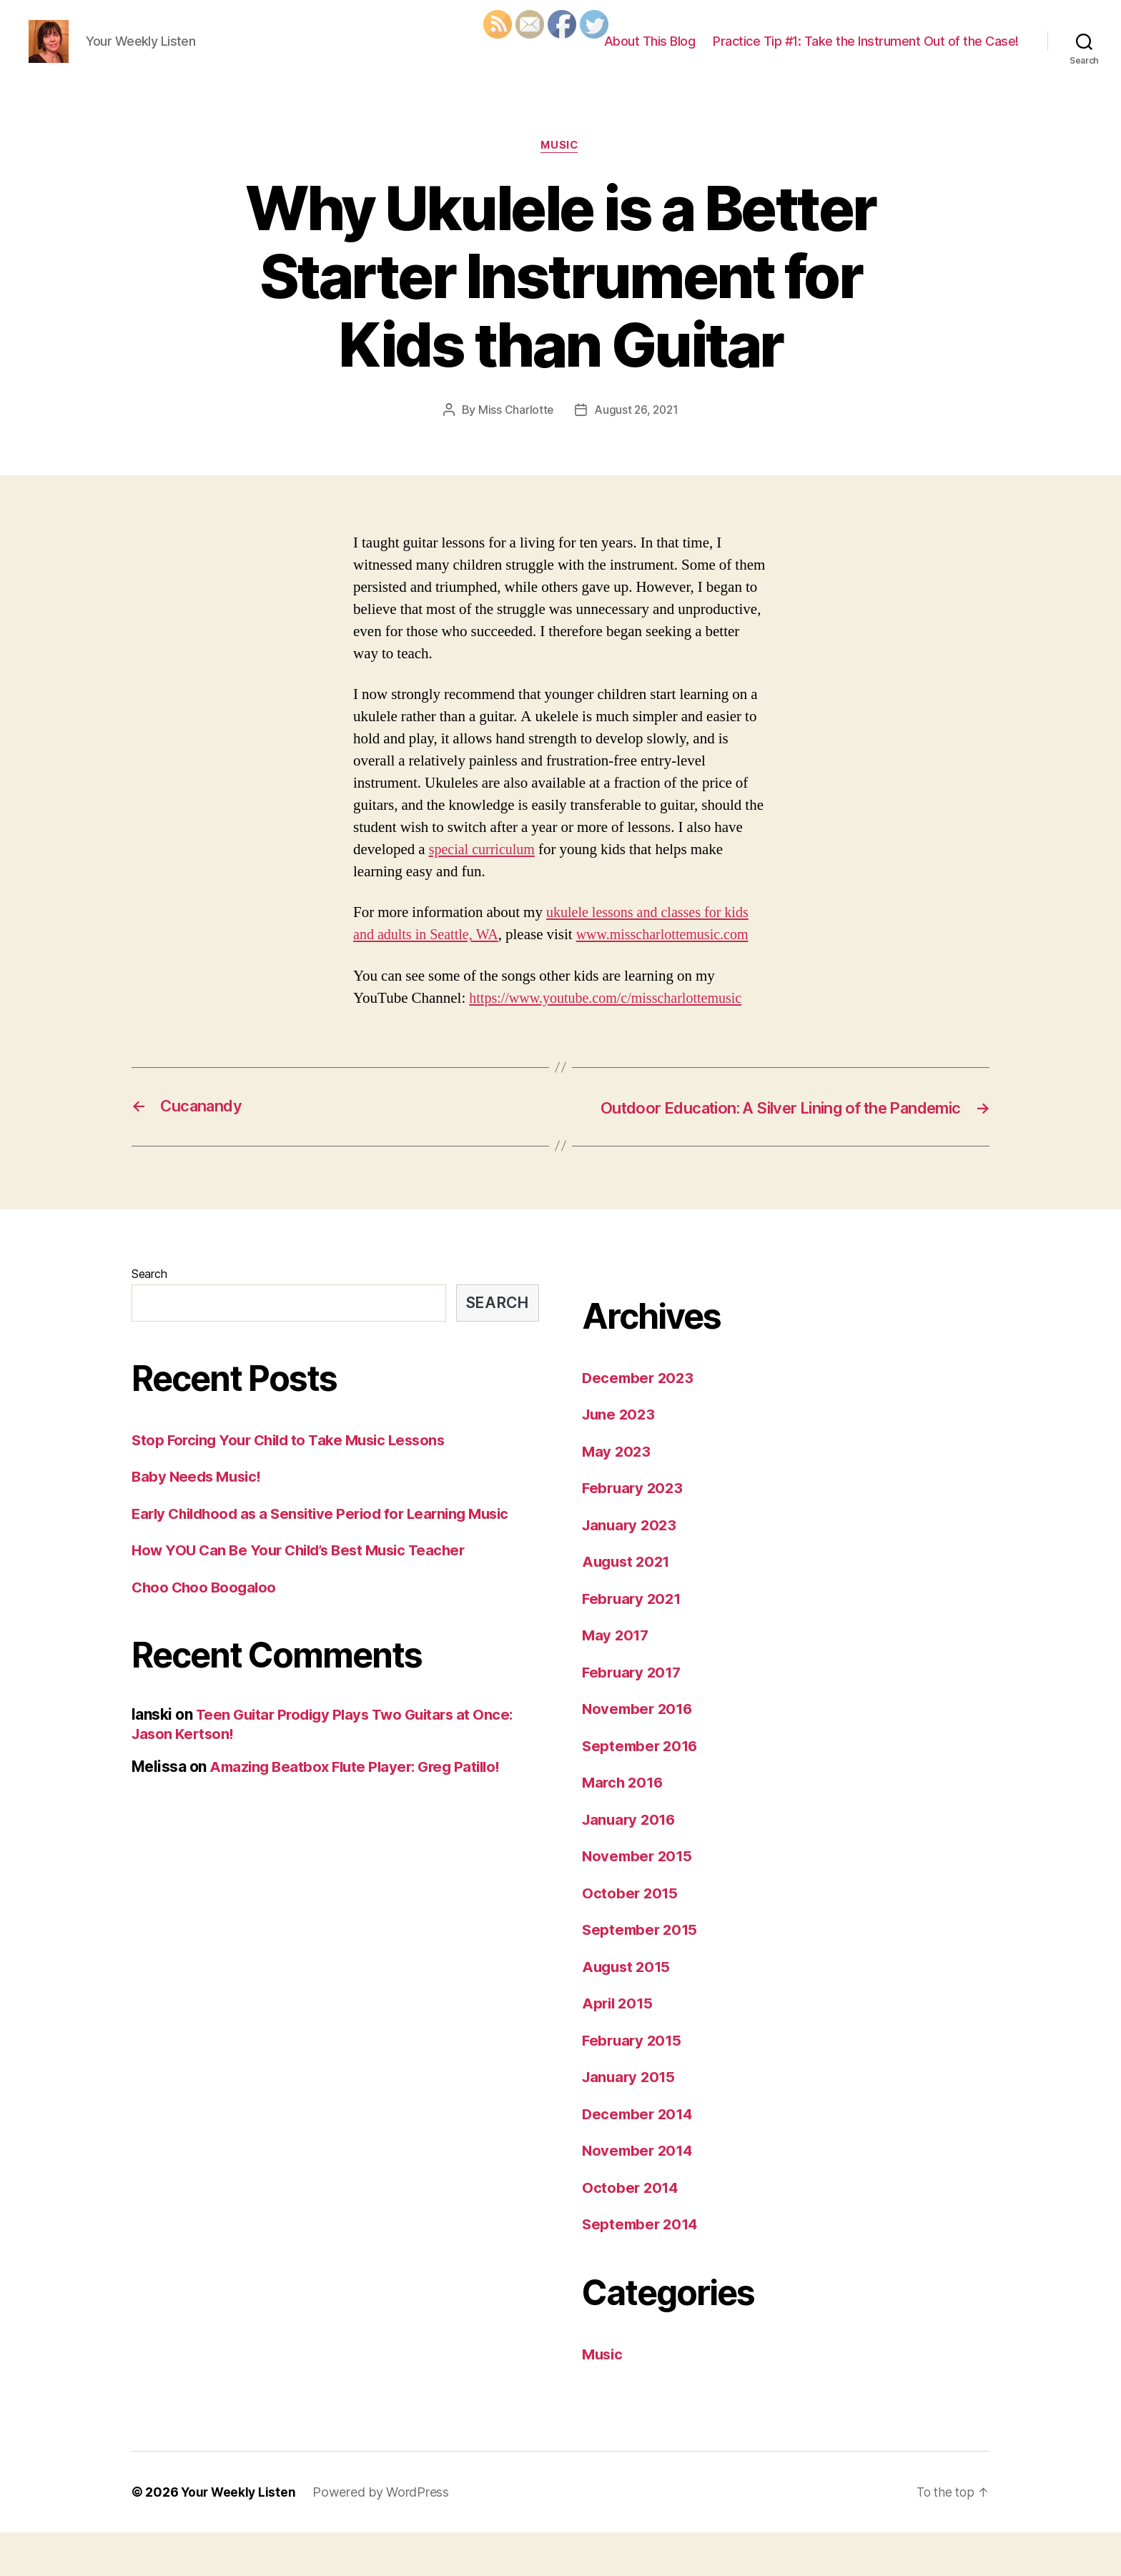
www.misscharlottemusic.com (673, 957)
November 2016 (639, 1752)
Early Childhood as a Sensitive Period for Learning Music (329, 1556)
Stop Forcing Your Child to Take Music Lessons (295, 1483)
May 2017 (616, 1679)
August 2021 (628, 1605)
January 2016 (631, 1862)
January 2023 (631, 1568)
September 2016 (642, 1789)
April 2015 (619, 2047)
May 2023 (617, 1494)
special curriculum (484, 872)
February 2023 (634, 1531)
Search (149, 1316)
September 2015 (641, 1973)
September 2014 (642, 2268)
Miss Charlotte (515, 432)
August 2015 (628, 2009)
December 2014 (639, 2157)
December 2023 (640, 1421)
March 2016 (624, 1826)
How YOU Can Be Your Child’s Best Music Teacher (306, 1593)
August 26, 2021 (636, 432)
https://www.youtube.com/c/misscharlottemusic (612, 1020)
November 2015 (639, 1899)
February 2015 (634, 2083)
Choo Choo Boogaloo (206, 1630)
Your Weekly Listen (239, 2535)
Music (560, 168)
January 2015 (630, 2120)
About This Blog (650, 51)
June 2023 (620, 1458)
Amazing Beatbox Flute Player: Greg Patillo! (360, 1809)
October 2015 (631, 1936)
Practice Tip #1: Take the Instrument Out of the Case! (866, 51)
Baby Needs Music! (199, 1520)
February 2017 (634, 1715)
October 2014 (631, 2230)
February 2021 (634, 1641)
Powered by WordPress (383, 2535)
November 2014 (639, 2194)
